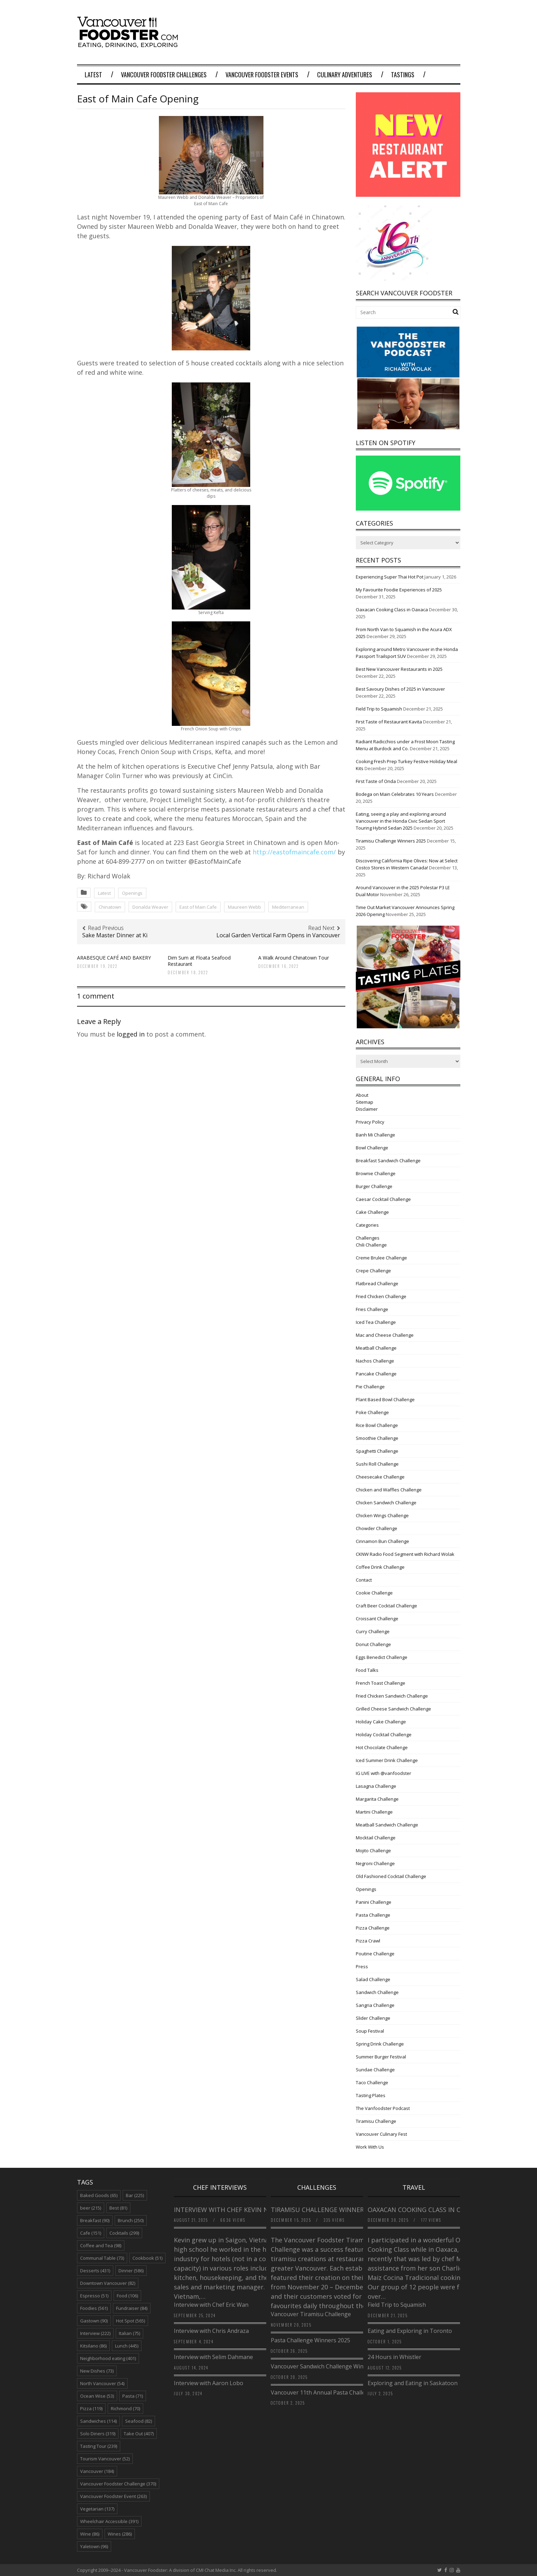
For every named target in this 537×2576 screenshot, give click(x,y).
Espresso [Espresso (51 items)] (94, 2295)
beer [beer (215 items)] (90, 2208)
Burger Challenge (374, 1186)
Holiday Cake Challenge (381, 1721)
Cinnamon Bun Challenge (382, 1541)
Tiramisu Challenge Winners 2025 (391, 841)
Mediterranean (288, 907)
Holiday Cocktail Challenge (384, 1734)
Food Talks (367, 1670)
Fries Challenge (372, 1309)
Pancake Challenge (376, 1374)
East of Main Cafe (198, 907)
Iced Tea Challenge (376, 1322)
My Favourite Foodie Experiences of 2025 (399, 590)
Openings (132, 893)
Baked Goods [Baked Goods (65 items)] (98, 2195)
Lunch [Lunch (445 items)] (126, 2346)
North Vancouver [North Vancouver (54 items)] (102, 2383)
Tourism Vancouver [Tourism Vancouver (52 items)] (105, 2458)
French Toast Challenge (380, 1683)
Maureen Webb (244, 907)
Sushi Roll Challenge (377, 1464)
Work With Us (370, 2147)
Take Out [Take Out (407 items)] (139, 2433)
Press (362, 1966)
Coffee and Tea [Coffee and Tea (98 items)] (100, 2245)
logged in (131, 1034)
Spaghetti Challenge (377, 1451)
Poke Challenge (372, 1412)
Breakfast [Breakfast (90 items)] (94, 2220)
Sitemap (364, 1102)
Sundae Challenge (375, 2069)
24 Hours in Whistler (394, 2357)
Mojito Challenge (373, 1850)
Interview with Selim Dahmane (213, 2357)
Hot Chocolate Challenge (382, 1747)
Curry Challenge (373, 1631)
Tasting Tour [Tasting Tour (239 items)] (98, 2446)
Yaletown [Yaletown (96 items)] (94, 2546)
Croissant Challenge (377, 1618)
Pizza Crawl (368, 1941)
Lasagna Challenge (376, 1786)
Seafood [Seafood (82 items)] (138, 2421)
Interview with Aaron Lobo (208, 2383)
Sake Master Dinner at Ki (114, 935)
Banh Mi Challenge (375, 1135)
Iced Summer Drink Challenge (387, 1760)
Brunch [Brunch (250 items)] (131, 2220)
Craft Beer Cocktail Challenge (386, 1606)
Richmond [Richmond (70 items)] (125, 2408)
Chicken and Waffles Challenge (389, 1490)
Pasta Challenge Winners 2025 (310, 2340)
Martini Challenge (374, 1812)
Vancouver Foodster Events (261, 74)
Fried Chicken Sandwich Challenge (392, 1696)
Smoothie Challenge (377, 1438)
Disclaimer (367, 1109)
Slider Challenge (373, 2018)
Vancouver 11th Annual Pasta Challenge (323, 2392)
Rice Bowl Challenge (377, 1425)
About (362, 1095)
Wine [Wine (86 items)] (89, 2534)
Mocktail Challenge (376, 1837)
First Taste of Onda (376, 781)
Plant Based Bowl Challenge (385, 1399)
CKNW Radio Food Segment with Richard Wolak (405, 1554)
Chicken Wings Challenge (382, 1515)
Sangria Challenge (375, 2005)
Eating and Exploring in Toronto (410, 2331)
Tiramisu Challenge (376, 2121)
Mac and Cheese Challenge (385, 1335)
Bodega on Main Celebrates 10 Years (395, 794)
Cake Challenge (372, 1212)
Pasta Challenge (373, 1915)
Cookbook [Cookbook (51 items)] (147, 2258)
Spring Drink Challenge (380, 2044)
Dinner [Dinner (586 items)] (131, 2270)
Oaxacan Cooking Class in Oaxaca (392, 609)
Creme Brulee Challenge (381, 1258)
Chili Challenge (371, 1245)
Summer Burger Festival (381, 2057)
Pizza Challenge (373, 1928)
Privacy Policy (370, 1122)
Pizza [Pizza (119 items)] (91, 2408)
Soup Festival (370, 2031)
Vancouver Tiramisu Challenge (311, 2314)
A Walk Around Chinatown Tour (293, 957)
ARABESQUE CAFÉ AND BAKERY (114, 957)
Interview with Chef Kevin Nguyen (232, 2209)
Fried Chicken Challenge (381, 1296)
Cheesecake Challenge (380, 1477)
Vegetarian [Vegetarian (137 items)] (97, 2509)
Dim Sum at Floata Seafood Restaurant (199, 960)
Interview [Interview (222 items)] (95, 2333)
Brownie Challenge (376, 1173)
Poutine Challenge (375, 1953)
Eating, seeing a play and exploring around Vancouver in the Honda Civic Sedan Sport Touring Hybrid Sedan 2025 (401, 821)
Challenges (367, 1238)
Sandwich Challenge (377, 1992)
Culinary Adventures (344, 74)
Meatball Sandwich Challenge (387, 1825)
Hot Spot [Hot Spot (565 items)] (130, 2321)
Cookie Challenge (374, 1593)
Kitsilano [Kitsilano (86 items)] (93, 2346)
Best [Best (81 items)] (118, 2208)
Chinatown (110, 907)
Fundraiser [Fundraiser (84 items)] (131, 2308)
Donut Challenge (373, 1644)
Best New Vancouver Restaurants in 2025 (399, 669)
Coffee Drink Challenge (380, 1567)
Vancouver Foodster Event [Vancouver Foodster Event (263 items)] (113, 2496)
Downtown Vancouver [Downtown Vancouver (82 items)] (107, 2283)
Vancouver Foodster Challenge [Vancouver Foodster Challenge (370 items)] (118, 2484)
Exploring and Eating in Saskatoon (413, 2383)
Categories (367, 1225)
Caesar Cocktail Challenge (383, 1199)
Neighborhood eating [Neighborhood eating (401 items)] (108, 2358)
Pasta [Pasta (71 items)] (132, 2396)
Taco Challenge (372, 2082)
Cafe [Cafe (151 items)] (90, 2233)
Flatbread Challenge (377, 1283)
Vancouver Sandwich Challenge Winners (323, 2366)
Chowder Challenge (376, 1528)
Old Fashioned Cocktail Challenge (391, 1876)
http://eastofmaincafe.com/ (294, 852)
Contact (364, 1580)
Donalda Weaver (150, 907)
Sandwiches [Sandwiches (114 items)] (98, 2421)
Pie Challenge (370, 1386)
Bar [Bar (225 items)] (135, 2195)
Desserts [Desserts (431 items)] (95, 2270)
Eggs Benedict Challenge (381, 1657)
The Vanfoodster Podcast (383, 2108)
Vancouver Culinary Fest (381, 2134)
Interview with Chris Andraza (211, 2331)
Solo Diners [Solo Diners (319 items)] (97, 2433)
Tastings (402, 74)
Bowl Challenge (372, 1148)
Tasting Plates (370, 2095)
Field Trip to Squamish (379, 709)
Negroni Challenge (375, 1863)
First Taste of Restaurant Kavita (389, 722)
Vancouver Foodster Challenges (164, 74)
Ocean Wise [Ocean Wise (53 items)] (97, 2396)
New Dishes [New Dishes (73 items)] (97, 2371)
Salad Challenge (373, 1979)
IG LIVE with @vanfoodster (383, 1773)
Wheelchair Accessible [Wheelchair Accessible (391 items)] (109, 2521)
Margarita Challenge (377, 1799)
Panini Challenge (373, 1902)
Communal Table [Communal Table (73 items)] (102, 2258)
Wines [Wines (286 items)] (120, 2534)
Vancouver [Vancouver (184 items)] (97, 2471)
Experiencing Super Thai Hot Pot (389, 577)
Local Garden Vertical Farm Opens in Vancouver (278, 935)
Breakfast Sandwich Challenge (388, 1160)
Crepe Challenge (373, 1270)
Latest (93, 74)
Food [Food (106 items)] (127, 2295)
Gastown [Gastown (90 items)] (94, 2321)
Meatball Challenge (376, 1348)
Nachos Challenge (375, 1361)
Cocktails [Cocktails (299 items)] (124, 2233)
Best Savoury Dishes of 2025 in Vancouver (400, 689)
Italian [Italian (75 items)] (129, 2333)
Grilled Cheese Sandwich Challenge (393, 1709)
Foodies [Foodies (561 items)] (94, 2308)
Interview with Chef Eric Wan (211, 2305)
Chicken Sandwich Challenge (386, 1502)
